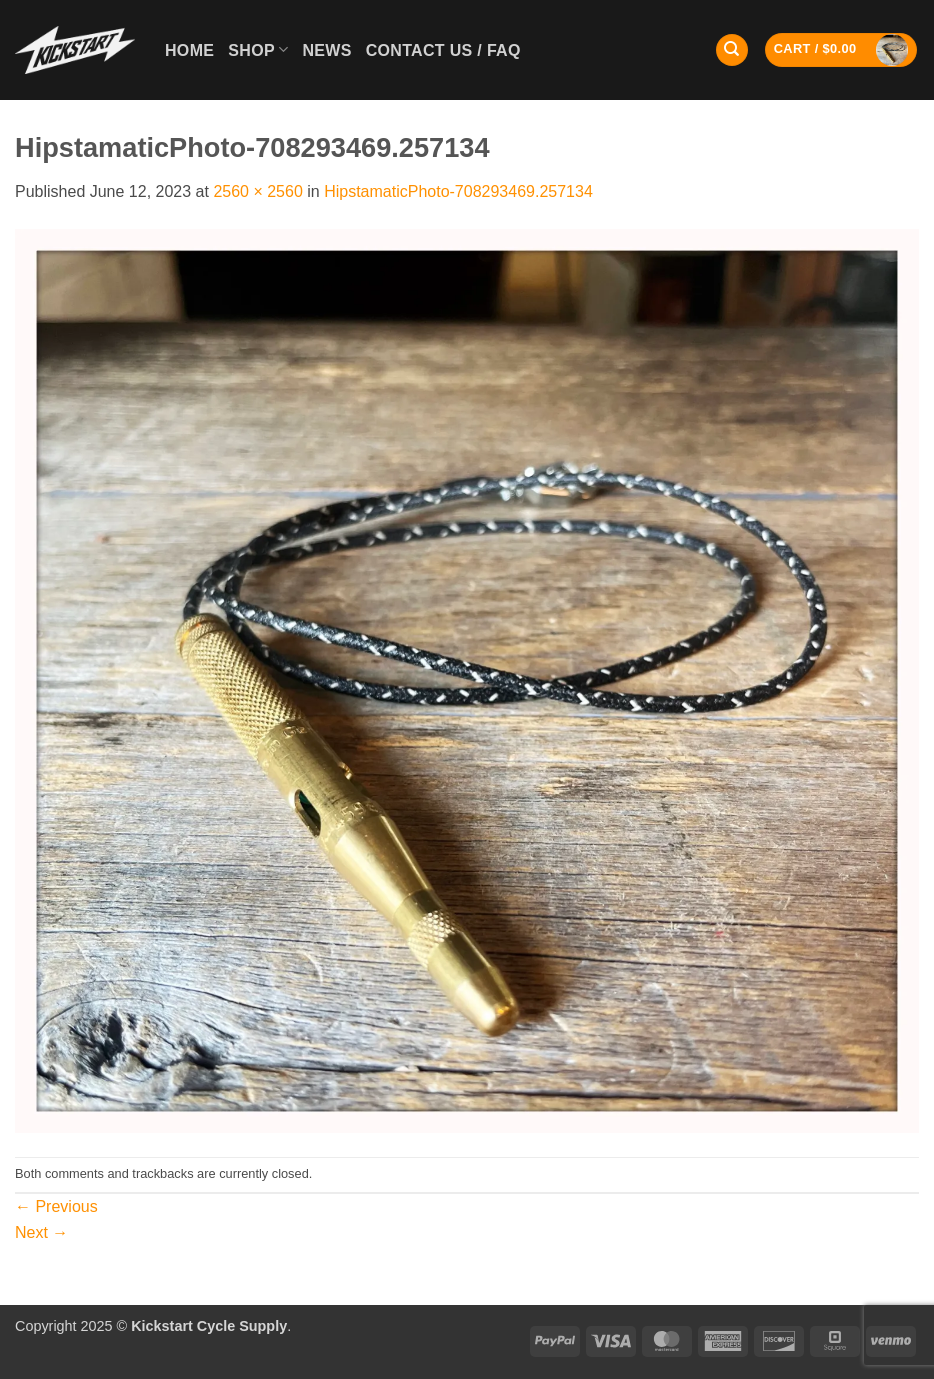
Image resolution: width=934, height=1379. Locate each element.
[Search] (732, 50)
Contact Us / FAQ (443, 50)
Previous (56, 1206)
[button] (841, 50)
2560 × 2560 (257, 191)
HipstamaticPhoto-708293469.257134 (458, 191)
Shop (258, 49)
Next (41, 1232)
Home (189, 50)
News (326, 50)
